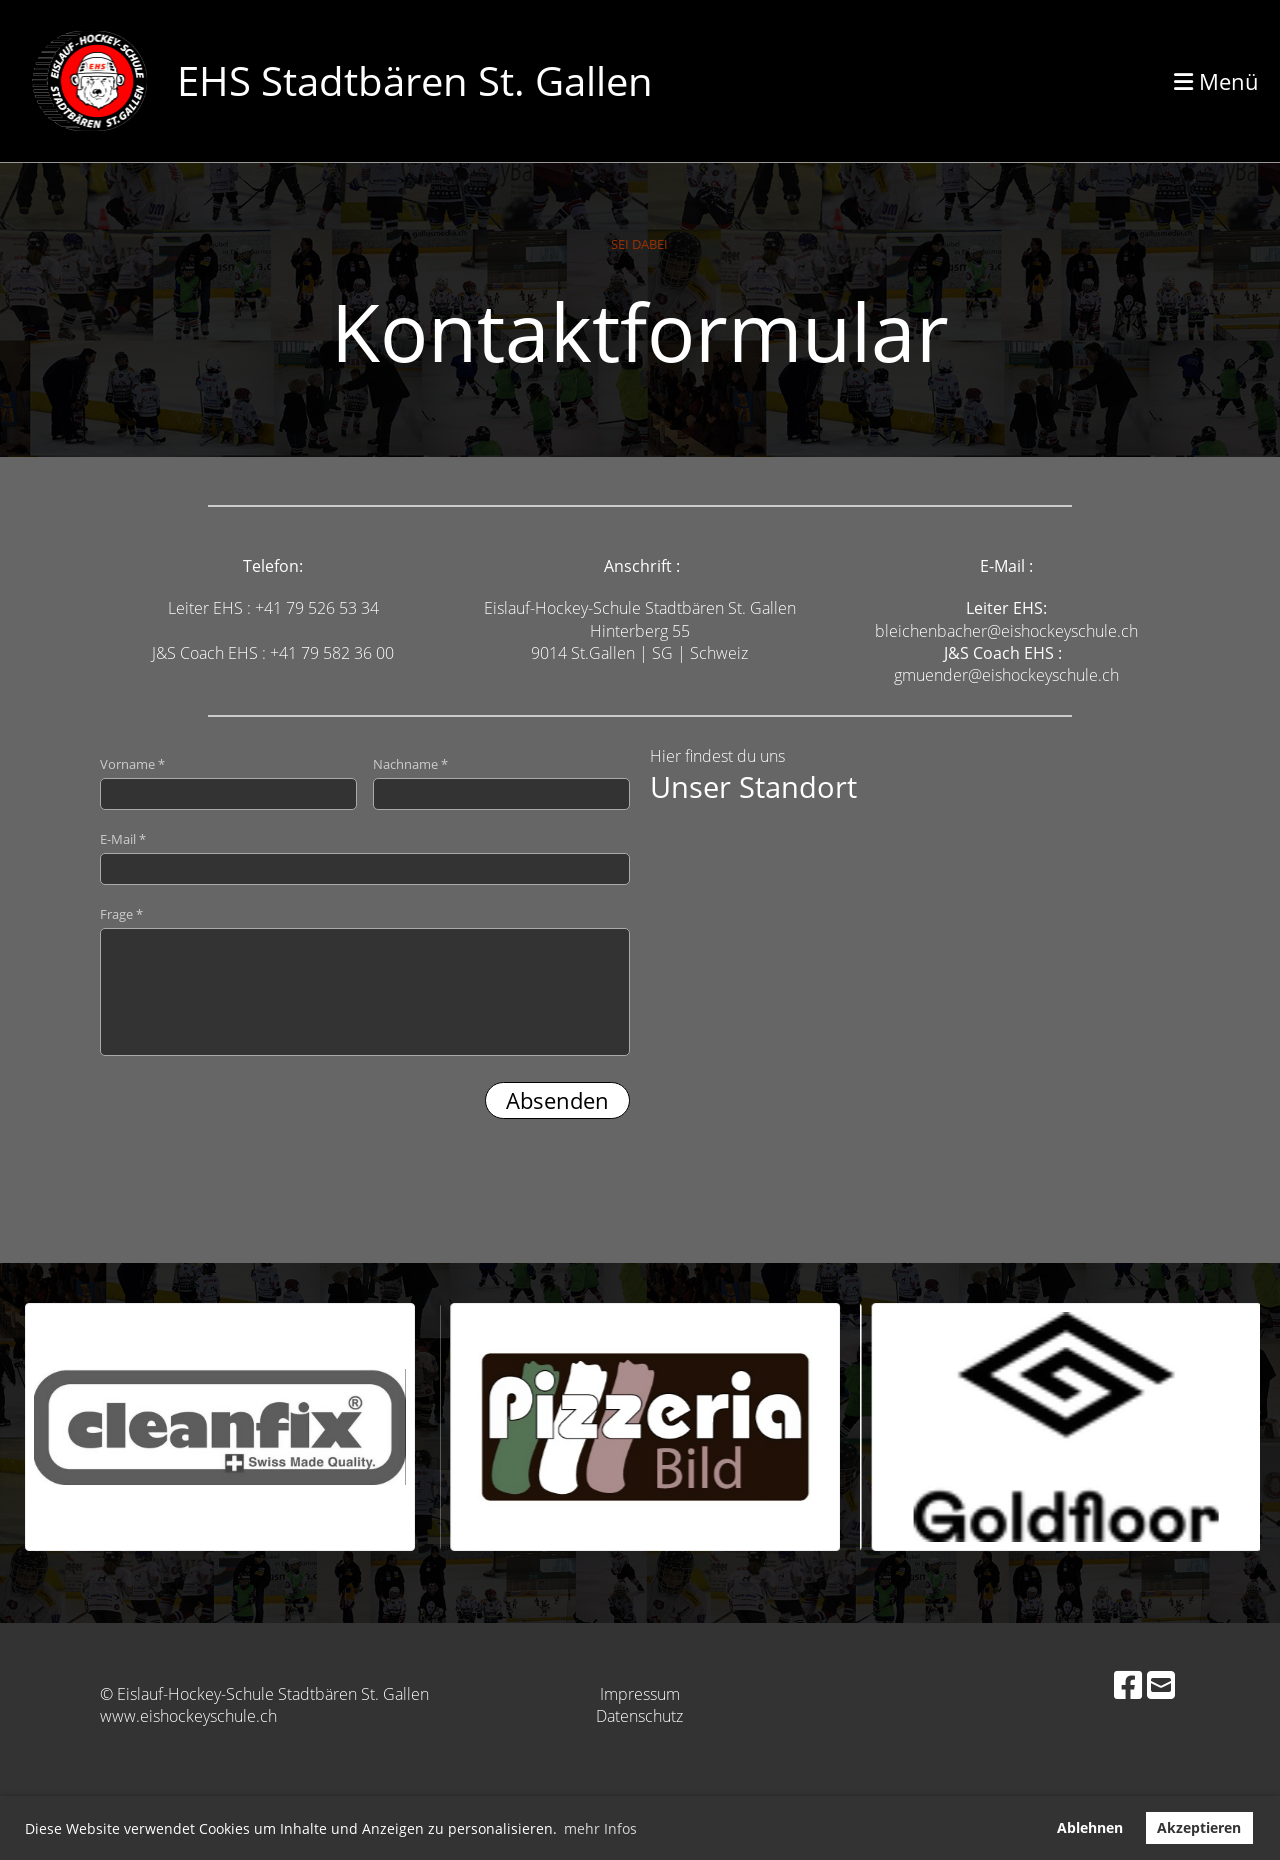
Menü (1216, 81)
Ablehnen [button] (1090, 1827)
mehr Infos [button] (600, 1828)
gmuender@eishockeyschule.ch (1006, 675)
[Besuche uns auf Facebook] (1128, 1684)
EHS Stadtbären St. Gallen (415, 80)
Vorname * (228, 782)
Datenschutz (639, 1716)
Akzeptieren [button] (1199, 1827)
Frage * (365, 980)
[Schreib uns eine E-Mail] (1161, 1684)
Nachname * (501, 782)
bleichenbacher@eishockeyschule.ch (1006, 631)
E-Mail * (365, 857)
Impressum (640, 1694)
